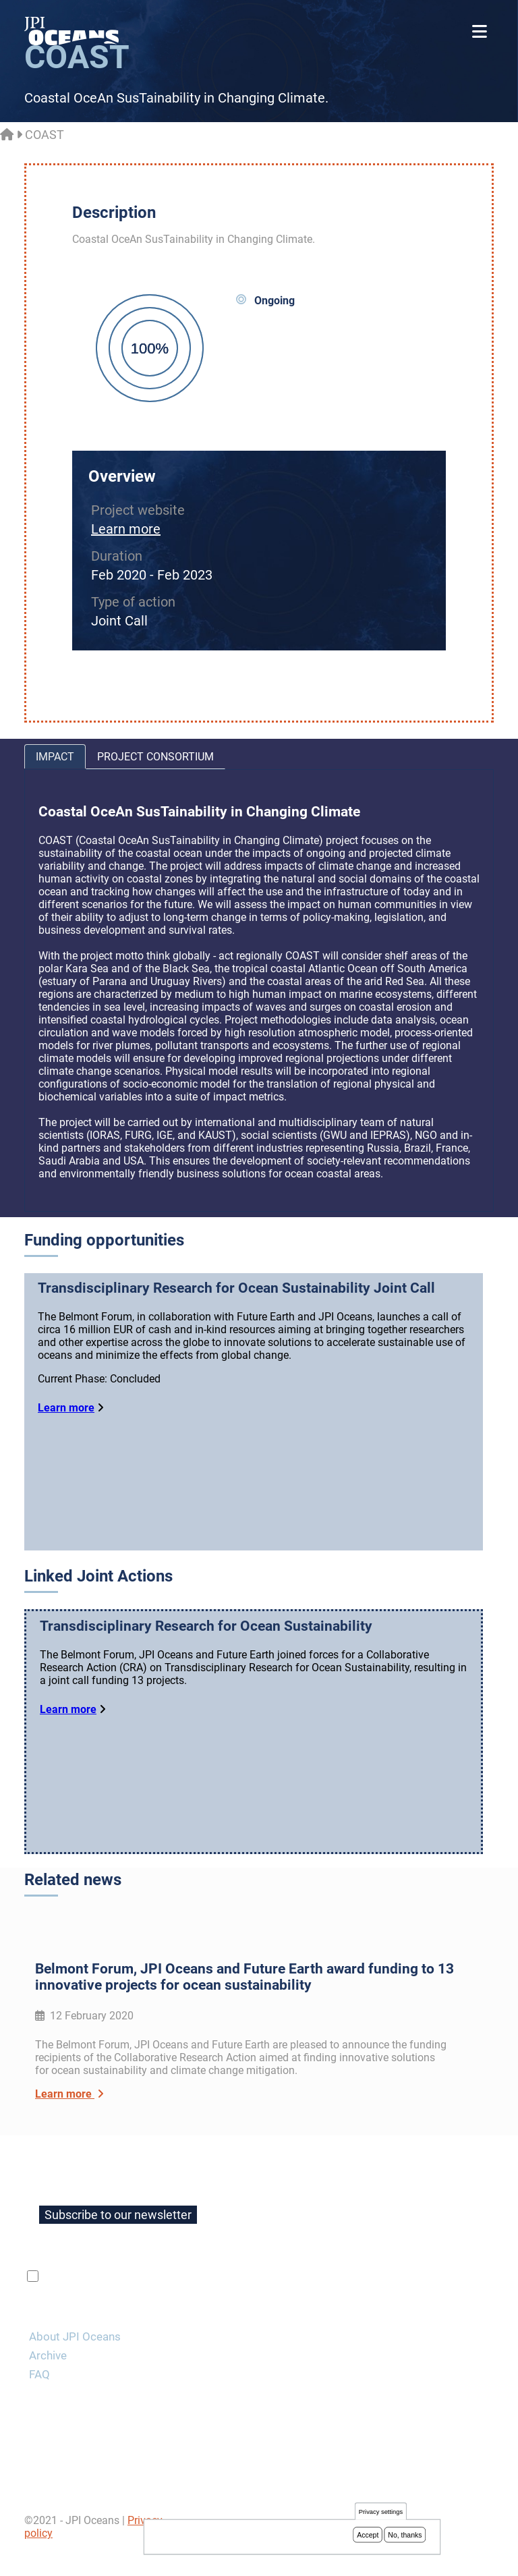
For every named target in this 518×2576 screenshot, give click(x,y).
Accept (367, 2536)
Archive (48, 2380)
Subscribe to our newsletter (118, 2240)
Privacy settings (381, 2513)
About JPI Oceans (75, 2361)
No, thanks (405, 2536)
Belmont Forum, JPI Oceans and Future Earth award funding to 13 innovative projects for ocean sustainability (244, 2002)
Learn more (126, 529)
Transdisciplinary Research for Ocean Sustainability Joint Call (236, 1288)
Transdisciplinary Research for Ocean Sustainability (206, 1645)
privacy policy (201, 2301)
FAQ (39, 2399)
